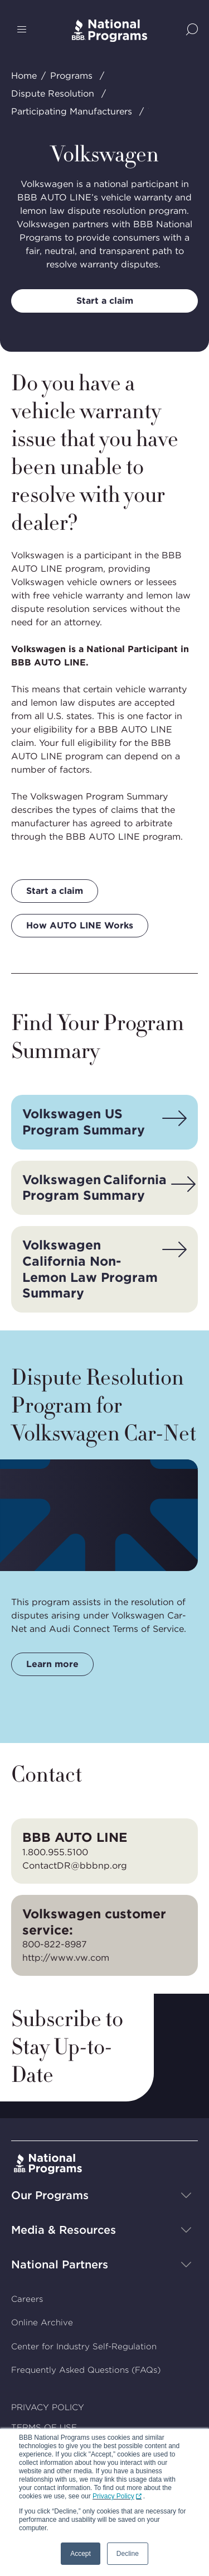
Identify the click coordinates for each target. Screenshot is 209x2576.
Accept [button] (80, 2554)
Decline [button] (127, 2554)
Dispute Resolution (52, 93)
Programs (71, 75)
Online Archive (42, 2323)
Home (24, 75)
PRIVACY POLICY (47, 2407)
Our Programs (50, 2195)
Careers (27, 2299)
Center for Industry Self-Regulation (84, 2347)
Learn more (52, 1664)
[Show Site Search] (192, 30)
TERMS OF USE (44, 2428)
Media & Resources (63, 2230)
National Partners (59, 2264)
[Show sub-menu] (186, 2195)
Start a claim (104, 300)
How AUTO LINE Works (79, 925)
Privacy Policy (113, 2496)
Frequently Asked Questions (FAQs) (86, 2371)
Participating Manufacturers (71, 111)
